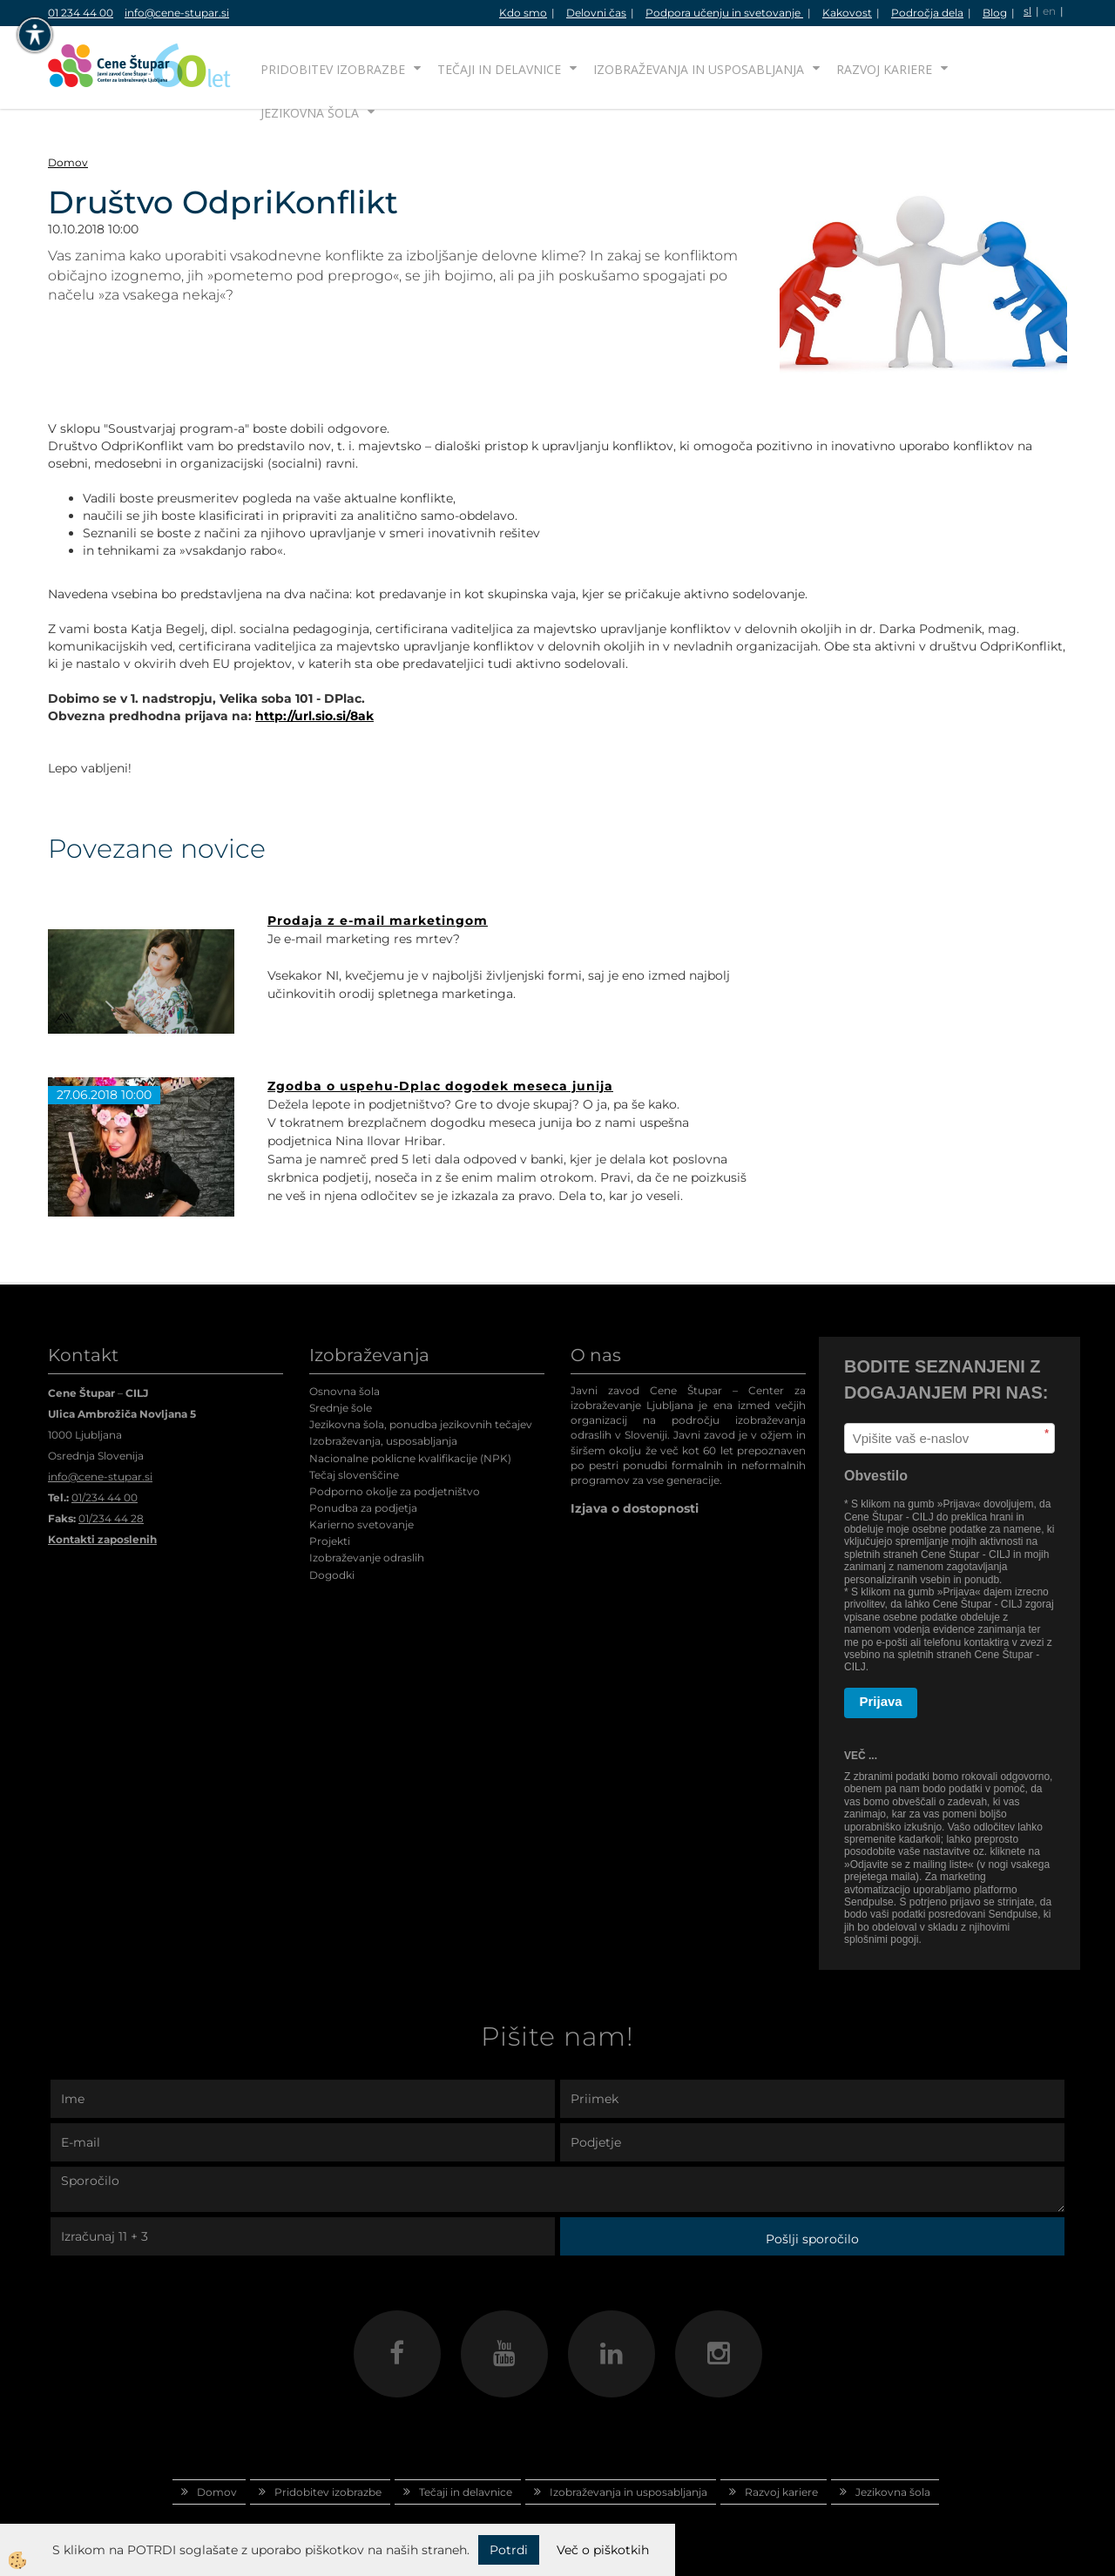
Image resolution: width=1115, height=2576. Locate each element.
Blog (995, 12)
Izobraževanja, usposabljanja (383, 1440)
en (1049, 10)
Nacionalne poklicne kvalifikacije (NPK (408, 1458)
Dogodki (332, 1574)
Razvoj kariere (884, 69)
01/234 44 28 (111, 1518)
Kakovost (847, 12)
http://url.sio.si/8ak (314, 716)
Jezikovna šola (309, 113)
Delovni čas (596, 12)
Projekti (329, 1541)
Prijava (881, 1701)
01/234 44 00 (104, 1497)
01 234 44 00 (80, 12)
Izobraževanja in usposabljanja (698, 69)
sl (1027, 10)
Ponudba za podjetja (363, 1507)
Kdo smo (523, 12)
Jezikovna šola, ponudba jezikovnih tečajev (420, 1424)
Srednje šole (340, 1407)
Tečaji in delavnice (499, 69)
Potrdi (509, 2550)
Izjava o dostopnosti (635, 1508)
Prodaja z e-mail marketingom (377, 920)
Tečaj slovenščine (354, 1474)
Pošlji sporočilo (812, 2239)
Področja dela (927, 12)
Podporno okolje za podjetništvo (394, 1491)
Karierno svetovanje (361, 1524)
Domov (68, 162)
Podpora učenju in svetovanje (724, 12)
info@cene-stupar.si (177, 12)
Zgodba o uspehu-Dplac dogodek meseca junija (440, 1086)
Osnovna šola (344, 1391)
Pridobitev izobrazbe (332, 69)
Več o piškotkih (603, 2550)
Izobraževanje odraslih (366, 1557)
